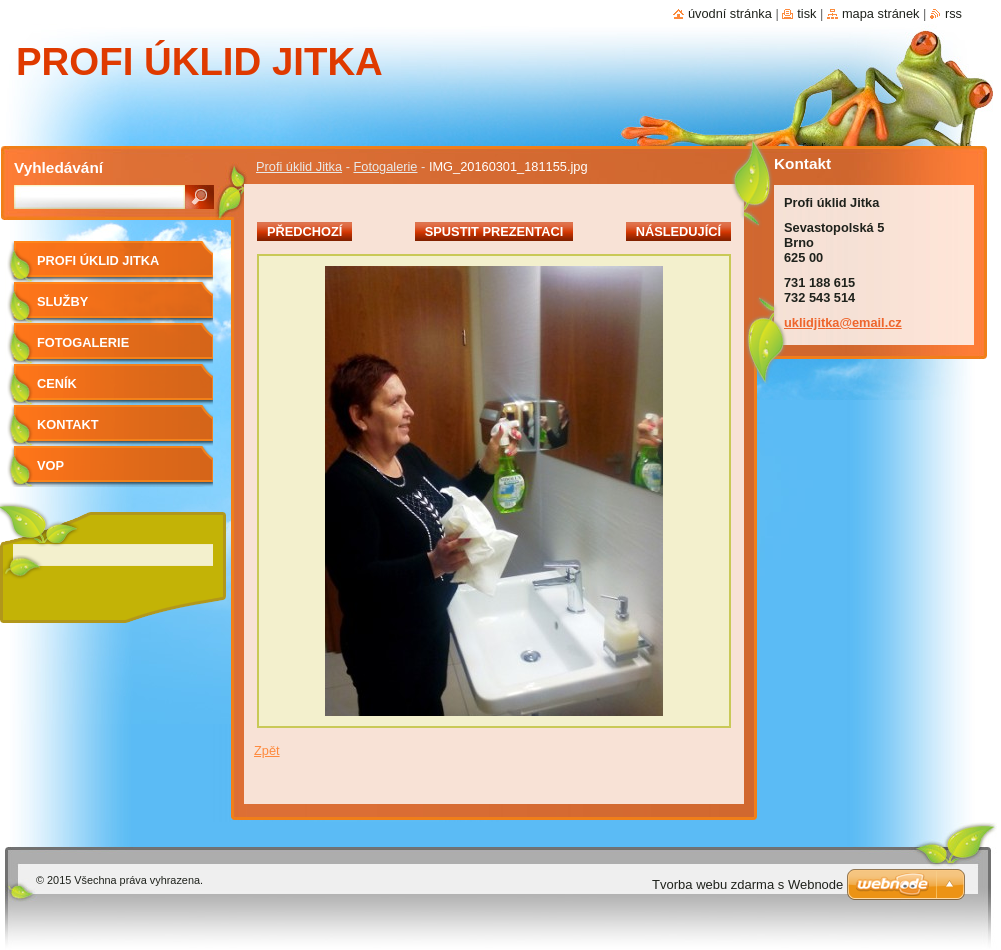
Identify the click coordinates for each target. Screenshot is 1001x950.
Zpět (267, 750)
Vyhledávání (58, 167)
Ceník (57, 383)
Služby (62, 301)
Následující (678, 231)
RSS (953, 13)
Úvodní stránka (730, 13)
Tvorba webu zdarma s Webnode (747, 884)
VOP (50, 465)
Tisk (806, 13)
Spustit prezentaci (494, 231)
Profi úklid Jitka (299, 166)
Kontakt (68, 424)
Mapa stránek (881, 13)
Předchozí (304, 231)
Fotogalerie (385, 166)
